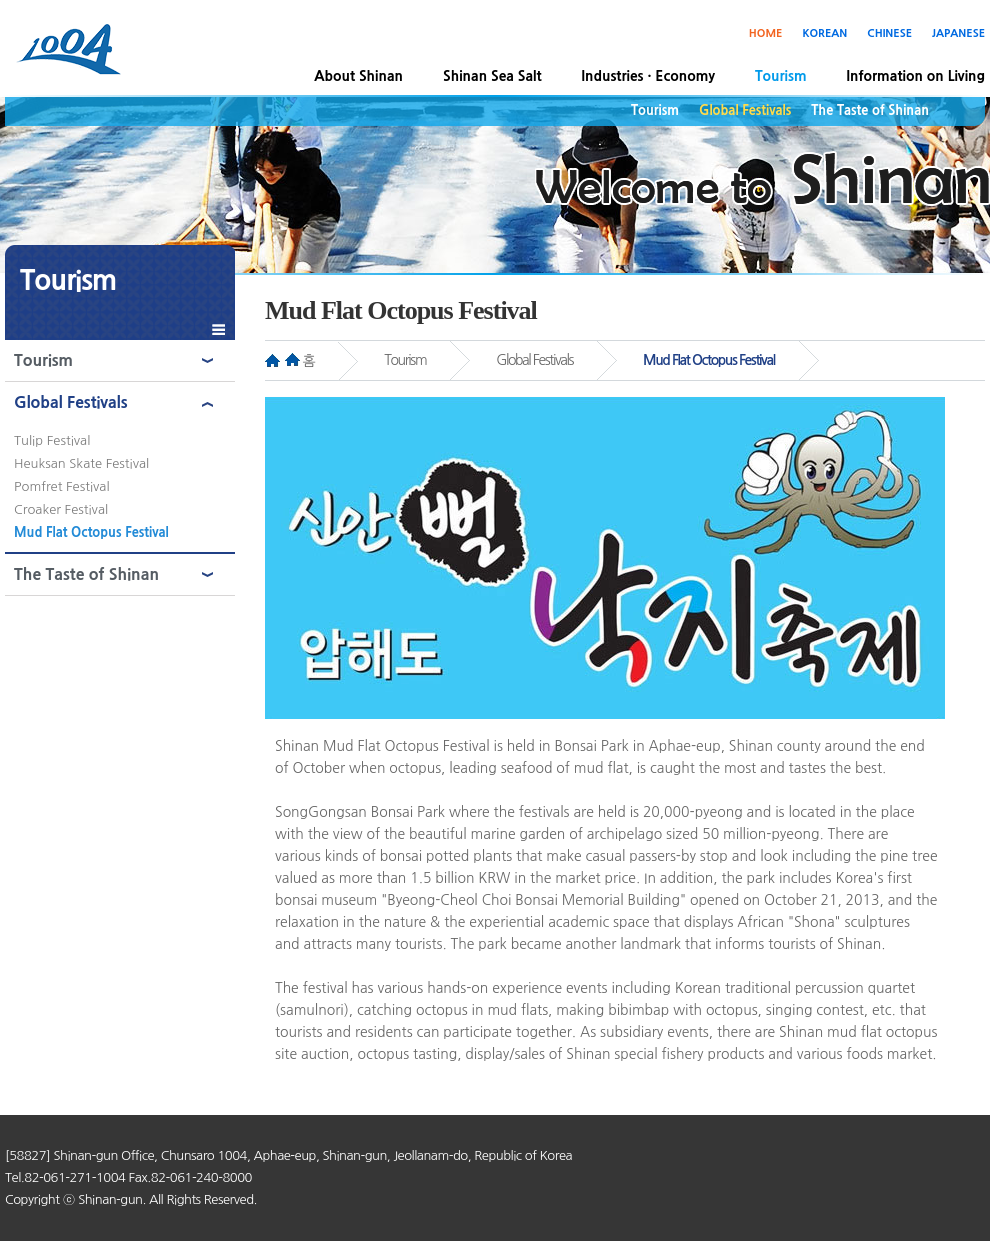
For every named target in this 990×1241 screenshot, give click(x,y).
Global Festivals (745, 110)
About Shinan (358, 76)
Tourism (781, 76)
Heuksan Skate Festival (81, 463)
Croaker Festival (61, 509)
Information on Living (916, 76)
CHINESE (889, 33)
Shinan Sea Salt (492, 76)
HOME (766, 33)
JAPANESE (958, 33)
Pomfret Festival (62, 486)
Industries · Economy (648, 76)
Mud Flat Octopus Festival (91, 532)
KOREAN (824, 33)
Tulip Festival (52, 440)
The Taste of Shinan (870, 110)
